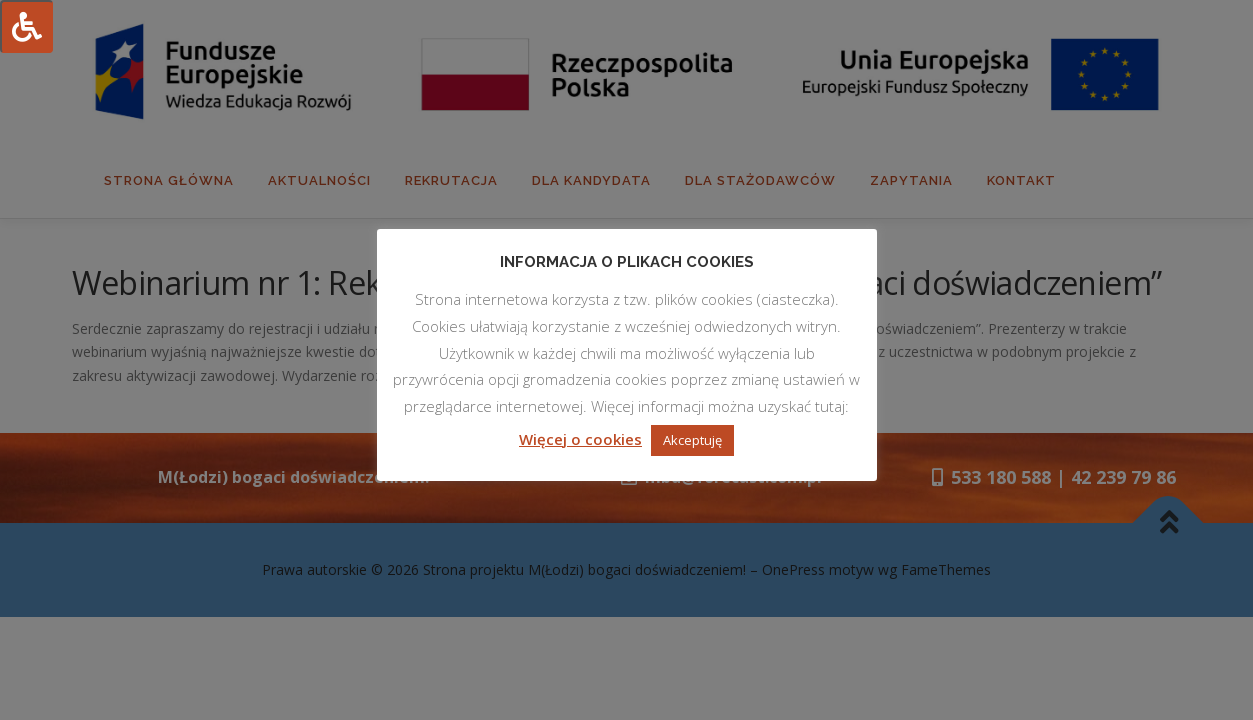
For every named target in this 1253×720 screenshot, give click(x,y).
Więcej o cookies (580, 439)
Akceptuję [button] (692, 440)
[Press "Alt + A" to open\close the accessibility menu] (26, 26)
